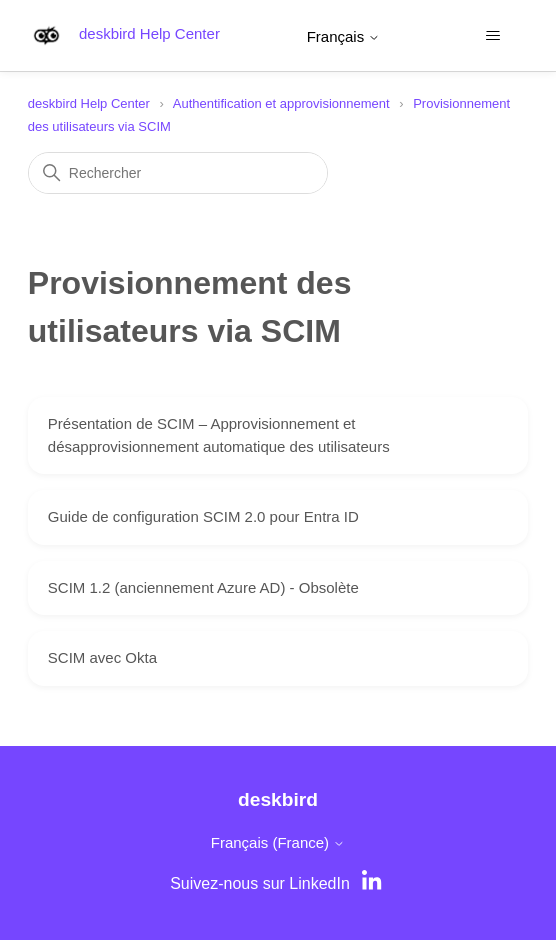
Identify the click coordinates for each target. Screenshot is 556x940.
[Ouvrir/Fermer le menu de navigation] (492, 36)
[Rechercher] (178, 173)
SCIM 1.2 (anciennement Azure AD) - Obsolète (203, 587)
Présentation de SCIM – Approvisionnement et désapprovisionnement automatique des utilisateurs (219, 435)
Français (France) (278, 842)
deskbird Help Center (89, 103)
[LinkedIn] (374, 884)
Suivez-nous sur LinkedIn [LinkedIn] (260, 883)
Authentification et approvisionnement (281, 103)
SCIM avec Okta (102, 657)
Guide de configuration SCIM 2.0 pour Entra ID (203, 516)
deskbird (278, 799)
